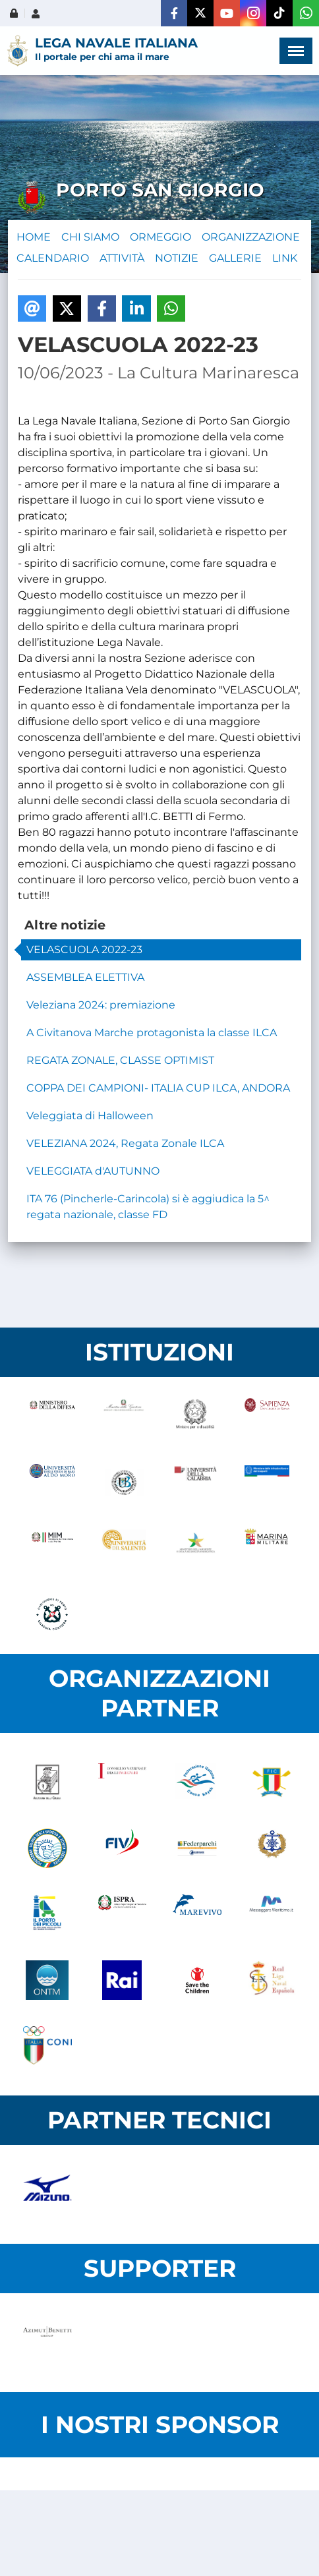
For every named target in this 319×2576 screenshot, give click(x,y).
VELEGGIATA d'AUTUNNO (93, 1171)
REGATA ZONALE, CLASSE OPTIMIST (120, 1060)
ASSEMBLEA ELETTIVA (85, 977)
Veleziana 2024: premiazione (100, 1005)
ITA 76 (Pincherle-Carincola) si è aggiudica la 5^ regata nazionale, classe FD (148, 1206)
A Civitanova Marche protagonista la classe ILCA (151, 1032)
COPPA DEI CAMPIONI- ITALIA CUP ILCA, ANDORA (158, 1088)
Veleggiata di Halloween (90, 1115)
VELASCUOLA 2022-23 (84, 949)
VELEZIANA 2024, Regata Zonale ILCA (125, 1143)
